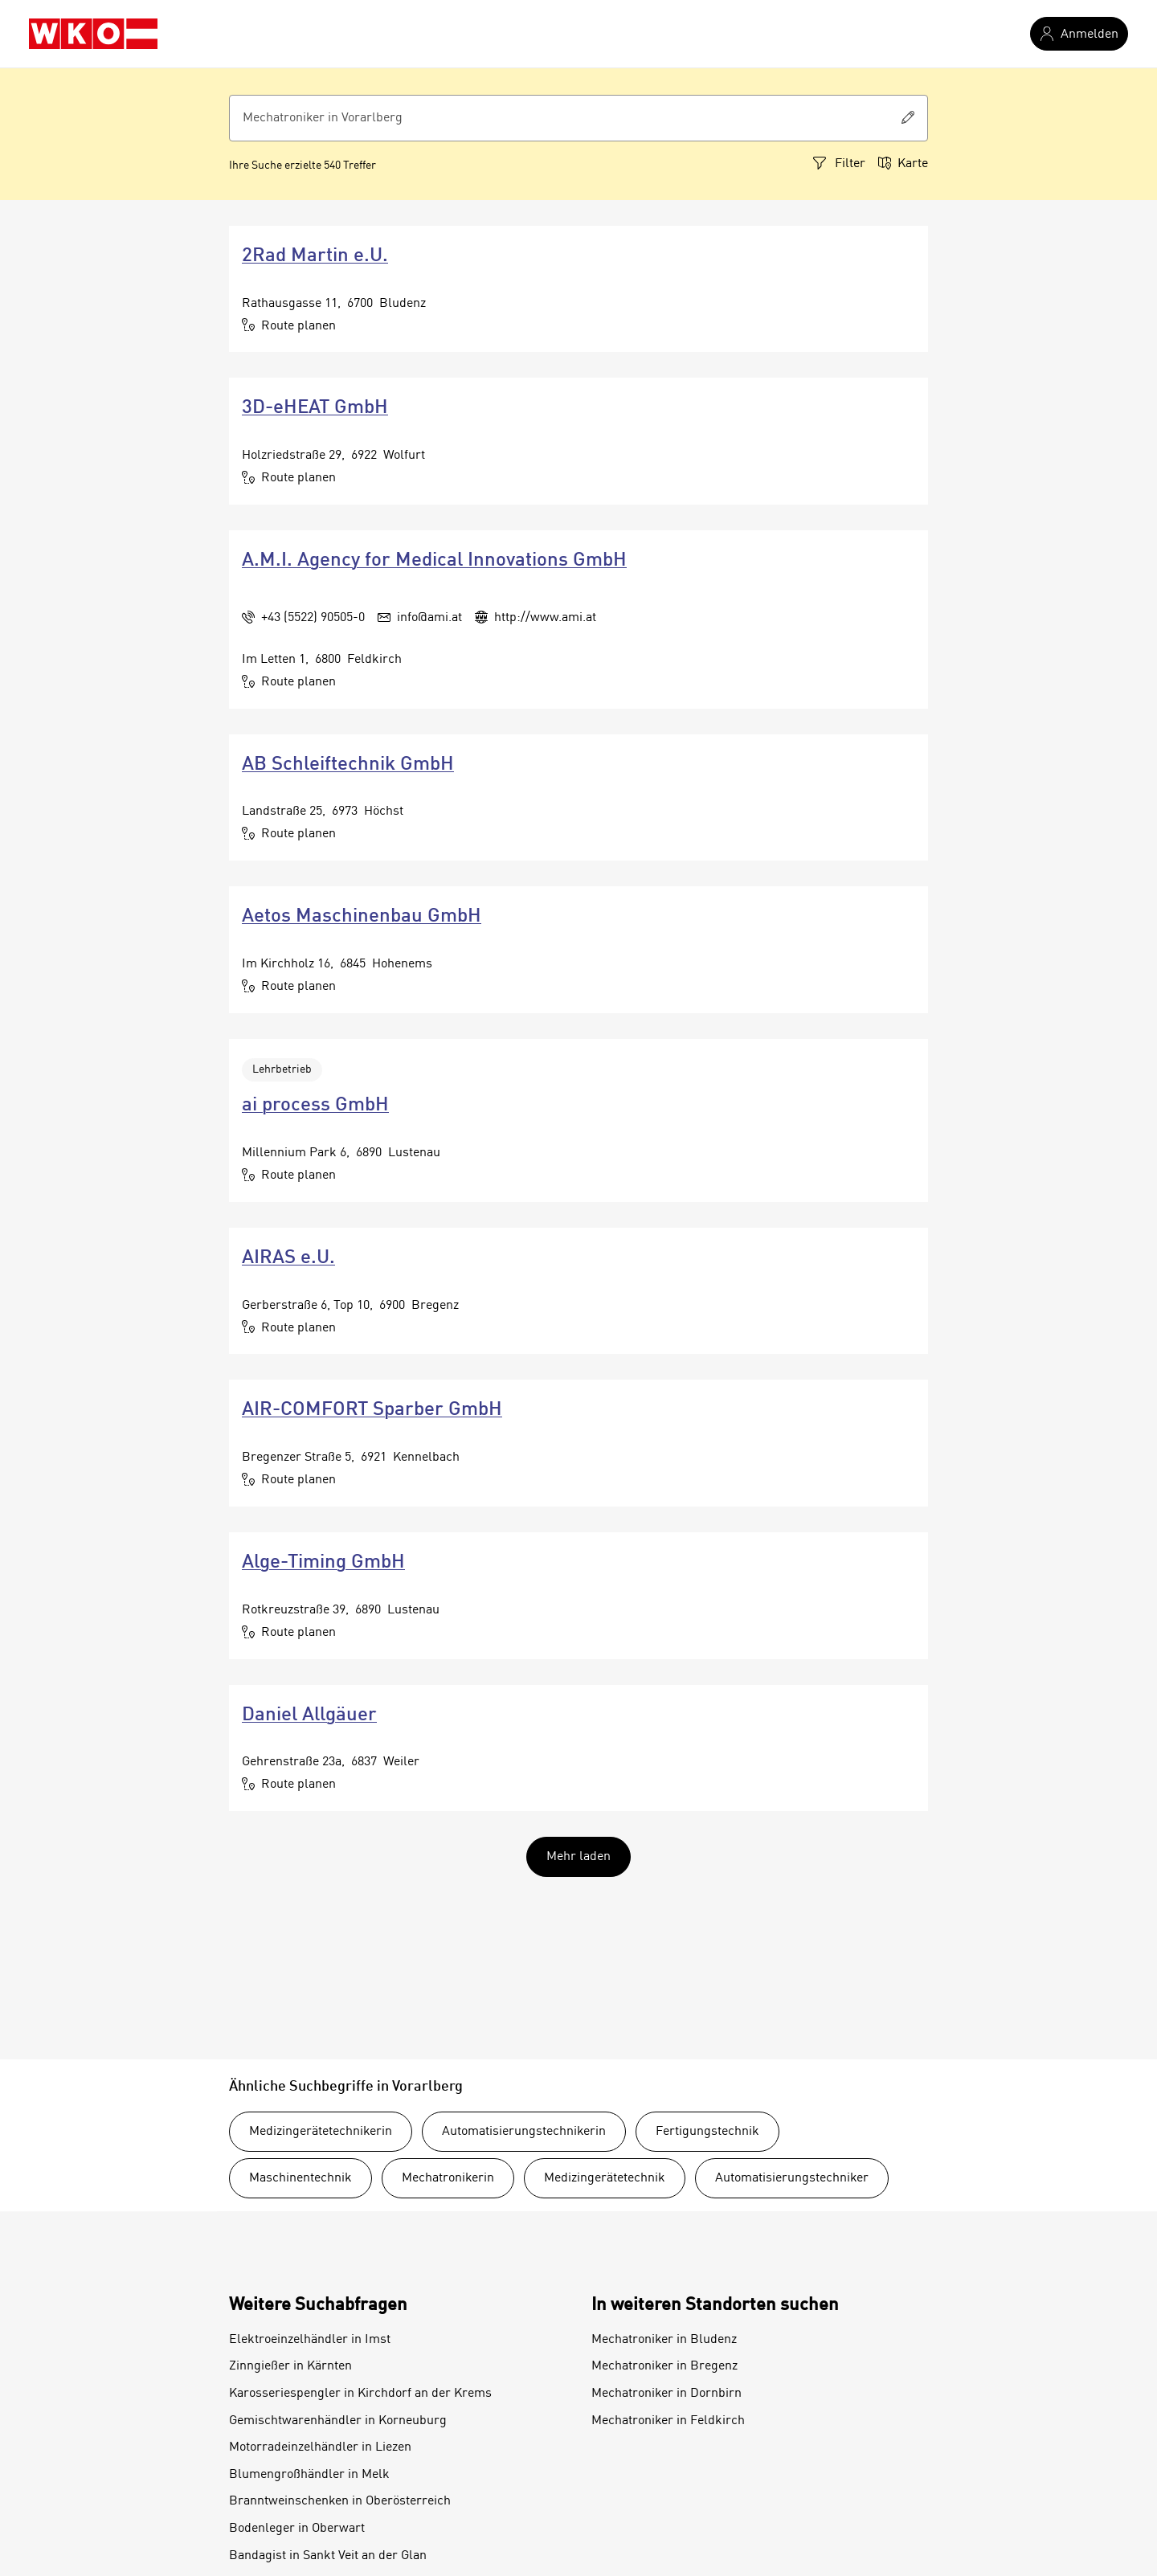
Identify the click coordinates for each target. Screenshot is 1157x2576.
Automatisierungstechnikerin (524, 2131)
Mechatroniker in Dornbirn (666, 2393)
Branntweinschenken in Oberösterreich (340, 2501)
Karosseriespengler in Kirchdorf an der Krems (360, 2393)
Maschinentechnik (300, 2178)
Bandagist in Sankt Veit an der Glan (328, 2555)
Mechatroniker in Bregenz (664, 2366)
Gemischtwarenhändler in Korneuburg (338, 2420)
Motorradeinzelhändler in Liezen (320, 2447)
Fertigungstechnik (707, 2131)
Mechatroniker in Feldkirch (668, 2420)
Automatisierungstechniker (792, 2178)
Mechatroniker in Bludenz (664, 2339)
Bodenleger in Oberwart (297, 2528)
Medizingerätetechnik (604, 2178)
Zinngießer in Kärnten (290, 2366)
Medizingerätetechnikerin (320, 2131)
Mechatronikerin (448, 2178)
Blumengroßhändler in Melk (309, 2474)
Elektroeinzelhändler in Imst (309, 2339)
